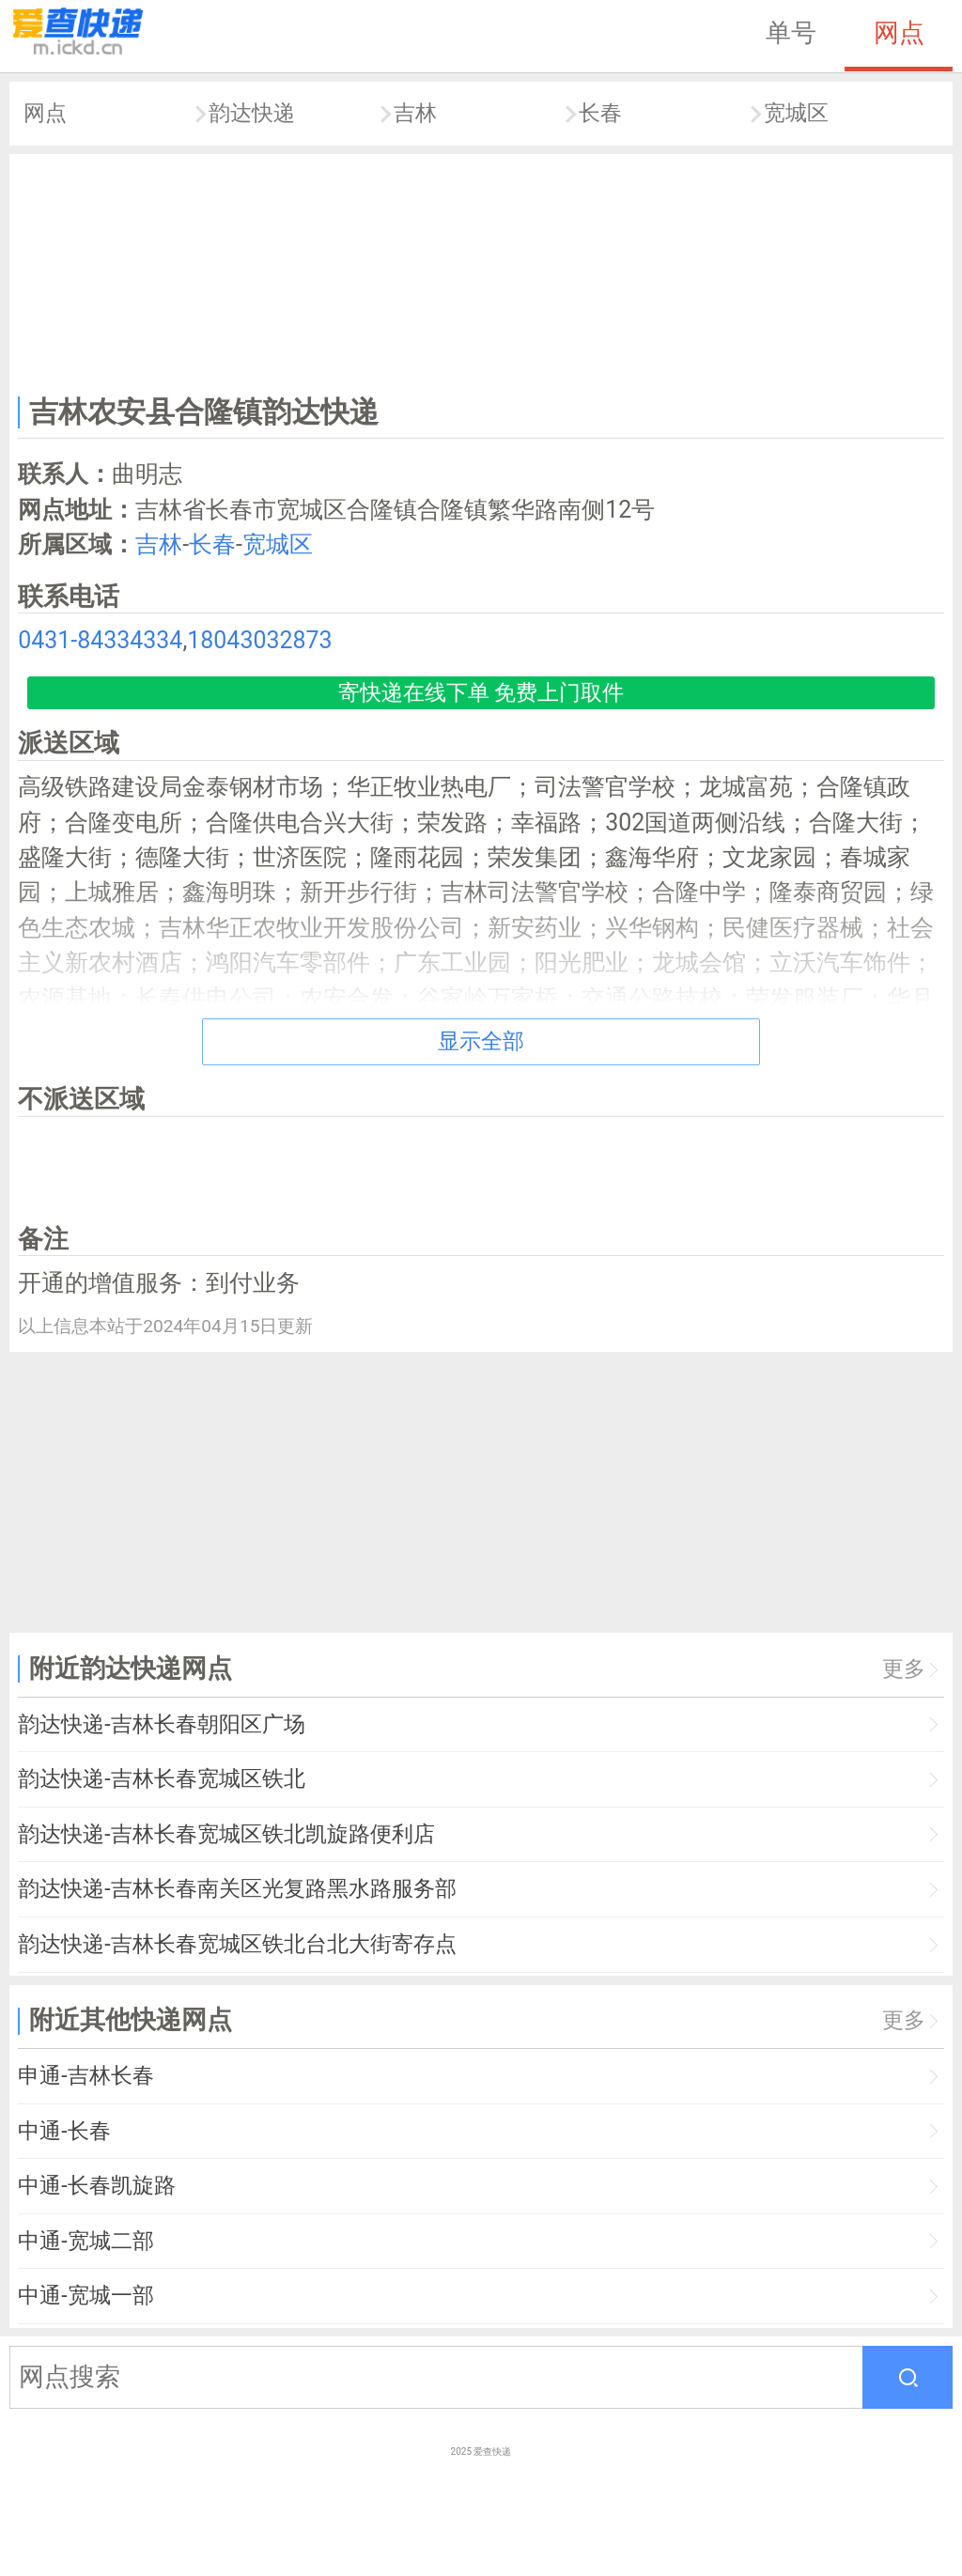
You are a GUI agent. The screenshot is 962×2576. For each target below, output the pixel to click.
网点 (899, 33)
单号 (791, 33)
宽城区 (796, 113)
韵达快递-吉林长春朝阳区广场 (161, 1724)
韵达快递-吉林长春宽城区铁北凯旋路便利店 (226, 1834)
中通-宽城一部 (85, 2295)
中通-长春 (64, 2131)
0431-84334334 (100, 640)
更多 (903, 1669)
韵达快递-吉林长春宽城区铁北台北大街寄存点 (237, 1944)
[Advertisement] (481, 270)
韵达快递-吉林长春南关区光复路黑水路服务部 (237, 1888)
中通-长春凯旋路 (96, 2185)
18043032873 (259, 640)
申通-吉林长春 (85, 2075)
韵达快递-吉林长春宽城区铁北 (161, 1779)
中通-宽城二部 (85, 2241)
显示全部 (481, 1041)
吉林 (415, 113)
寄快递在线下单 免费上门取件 (481, 693)
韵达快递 (252, 113)
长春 (600, 113)
